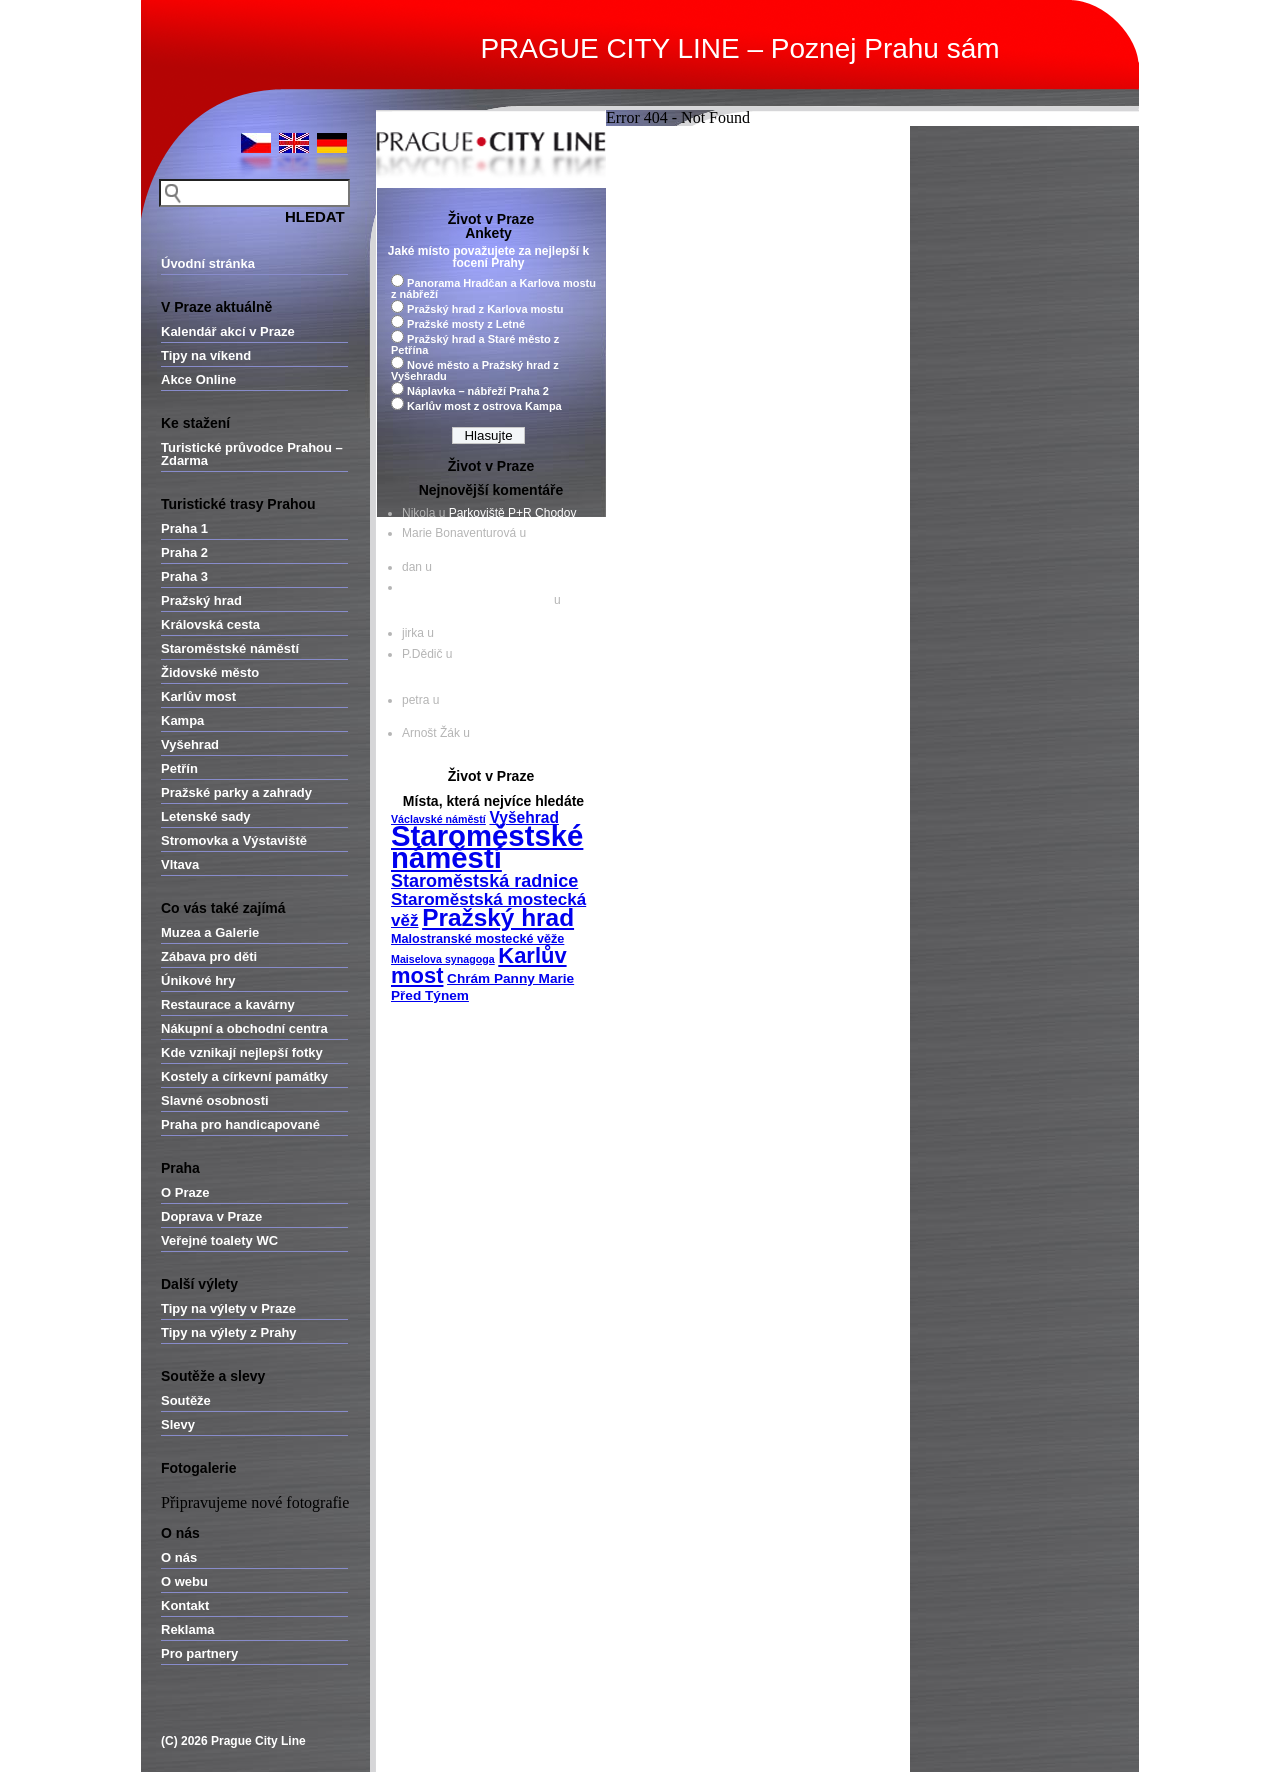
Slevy (178, 1424)
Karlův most (198, 696)
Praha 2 (184, 552)
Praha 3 (184, 576)
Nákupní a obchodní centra (244, 1028)
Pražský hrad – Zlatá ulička (474, 613)
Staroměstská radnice (484, 881)
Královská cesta (210, 624)
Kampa (182, 720)
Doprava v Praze (211, 1216)
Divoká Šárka (470, 567)
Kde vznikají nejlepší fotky (242, 1052)
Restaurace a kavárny (228, 1004)
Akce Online (198, 379)
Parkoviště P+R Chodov (513, 513)
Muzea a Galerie (210, 932)
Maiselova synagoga (443, 959)
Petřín (179, 768)
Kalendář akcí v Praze (228, 331)
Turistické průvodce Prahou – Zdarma (252, 454)
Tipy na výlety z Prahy (229, 1332)
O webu (184, 1581)
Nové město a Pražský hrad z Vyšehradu (475, 370)
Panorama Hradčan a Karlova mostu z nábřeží (493, 288)
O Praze (185, 1192)
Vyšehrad (190, 744)
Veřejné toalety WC (219, 1240)
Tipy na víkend (206, 355)
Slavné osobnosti (215, 1100)
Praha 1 (184, 528)
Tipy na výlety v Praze (228, 1308)
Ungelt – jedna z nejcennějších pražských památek (492, 706)
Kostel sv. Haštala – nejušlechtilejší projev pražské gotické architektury (481, 667)
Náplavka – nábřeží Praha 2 (478, 391)
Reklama (187, 1629)
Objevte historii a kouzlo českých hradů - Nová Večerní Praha (489, 593)
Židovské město (210, 672)
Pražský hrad (201, 600)
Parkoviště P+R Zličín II (499, 633)
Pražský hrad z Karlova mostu (485, 309)
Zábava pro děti (209, 956)
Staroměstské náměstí (230, 648)
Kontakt (185, 1605)
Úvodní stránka (208, 263)
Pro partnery (199, 1653)
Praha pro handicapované (240, 1124)
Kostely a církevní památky (244, 1076)
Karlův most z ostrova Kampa (484, 406)
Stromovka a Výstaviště (234, 840)
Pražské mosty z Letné (466, 324)
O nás (179, 1557)
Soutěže (186, 1400)
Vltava (180, 864)
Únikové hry (198, 980)
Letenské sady (206, 816)
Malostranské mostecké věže (477, 939)
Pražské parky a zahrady (236, 792)
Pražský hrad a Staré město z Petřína (475, 344)
